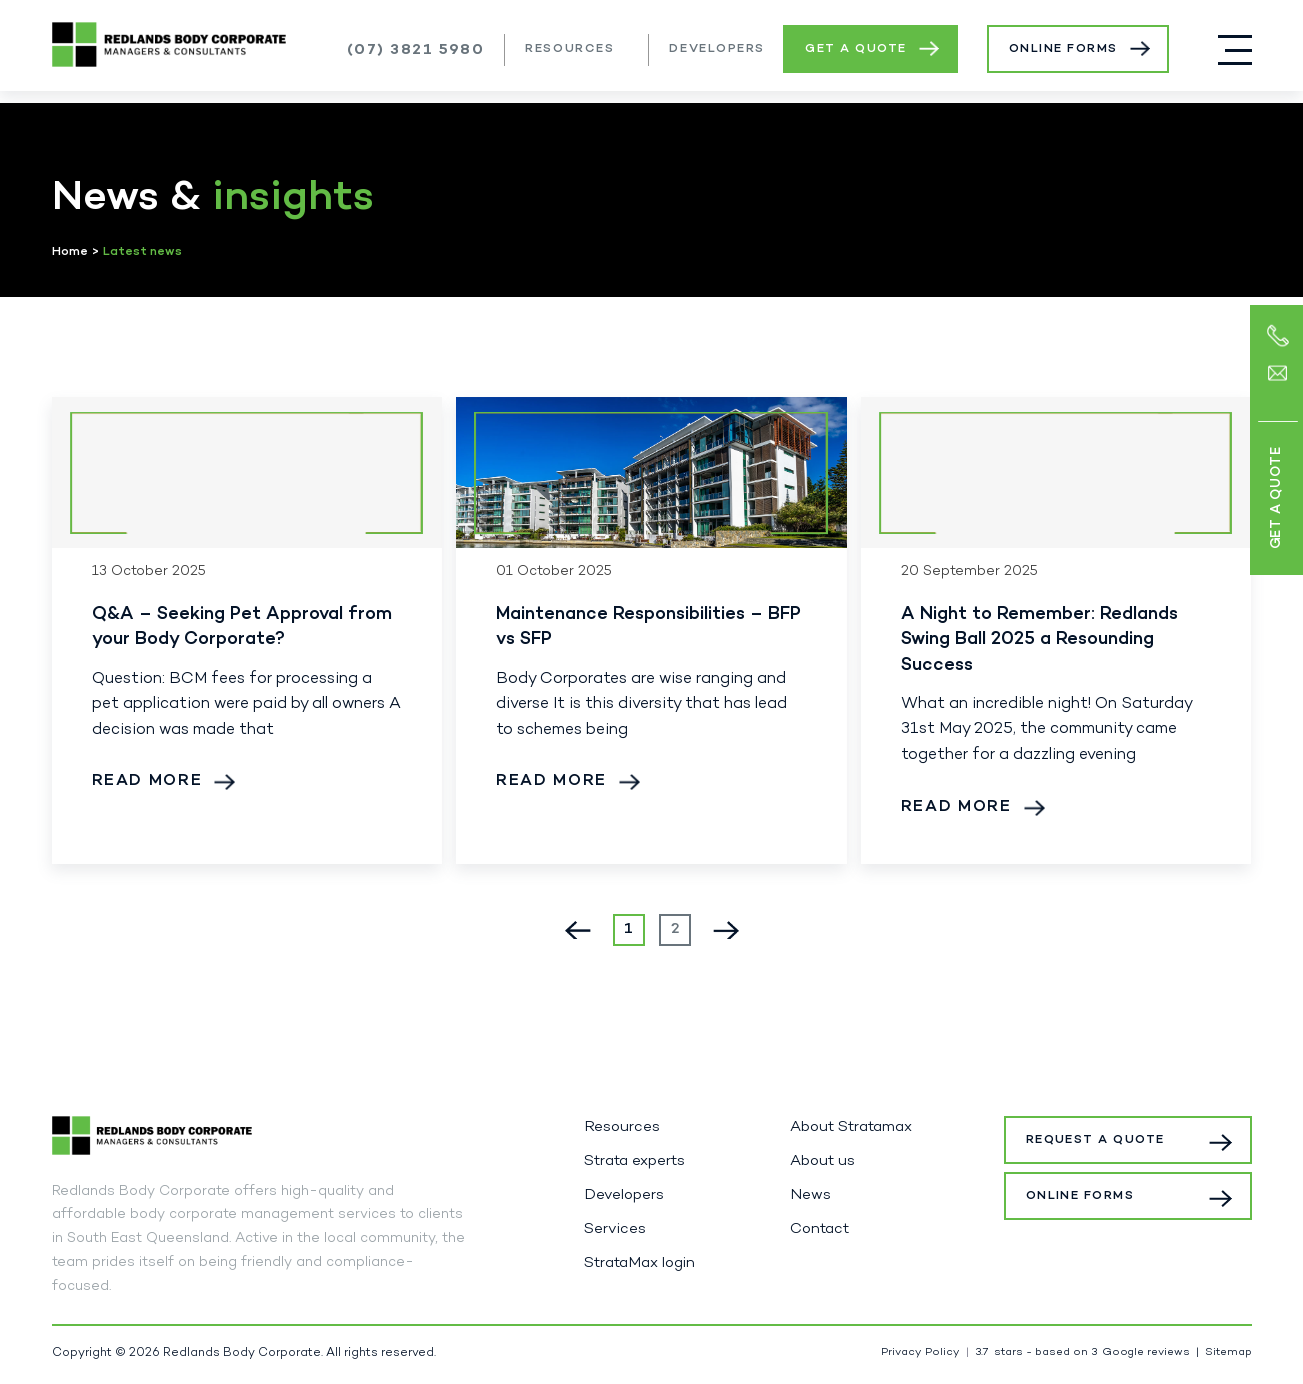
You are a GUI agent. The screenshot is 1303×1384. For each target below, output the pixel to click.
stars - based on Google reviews (1082, 1352)
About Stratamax (851, 1127)
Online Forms (1063, 49)
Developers (717, 49)
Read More (147, 781)
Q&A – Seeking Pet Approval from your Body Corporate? (242, 627)
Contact (819, 1229)
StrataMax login (639, 1263)
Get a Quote (856, 49)
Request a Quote (1099, 1140)
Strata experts (634, 1161)
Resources (569, 49)
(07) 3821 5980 (416, 50)
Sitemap (1228, 1352)
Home (70, 252)
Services (615, 1229)
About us (822, 1161)
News (810, 1195)
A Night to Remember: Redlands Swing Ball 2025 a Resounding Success (1039, 639)
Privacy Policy (920, 1352)
